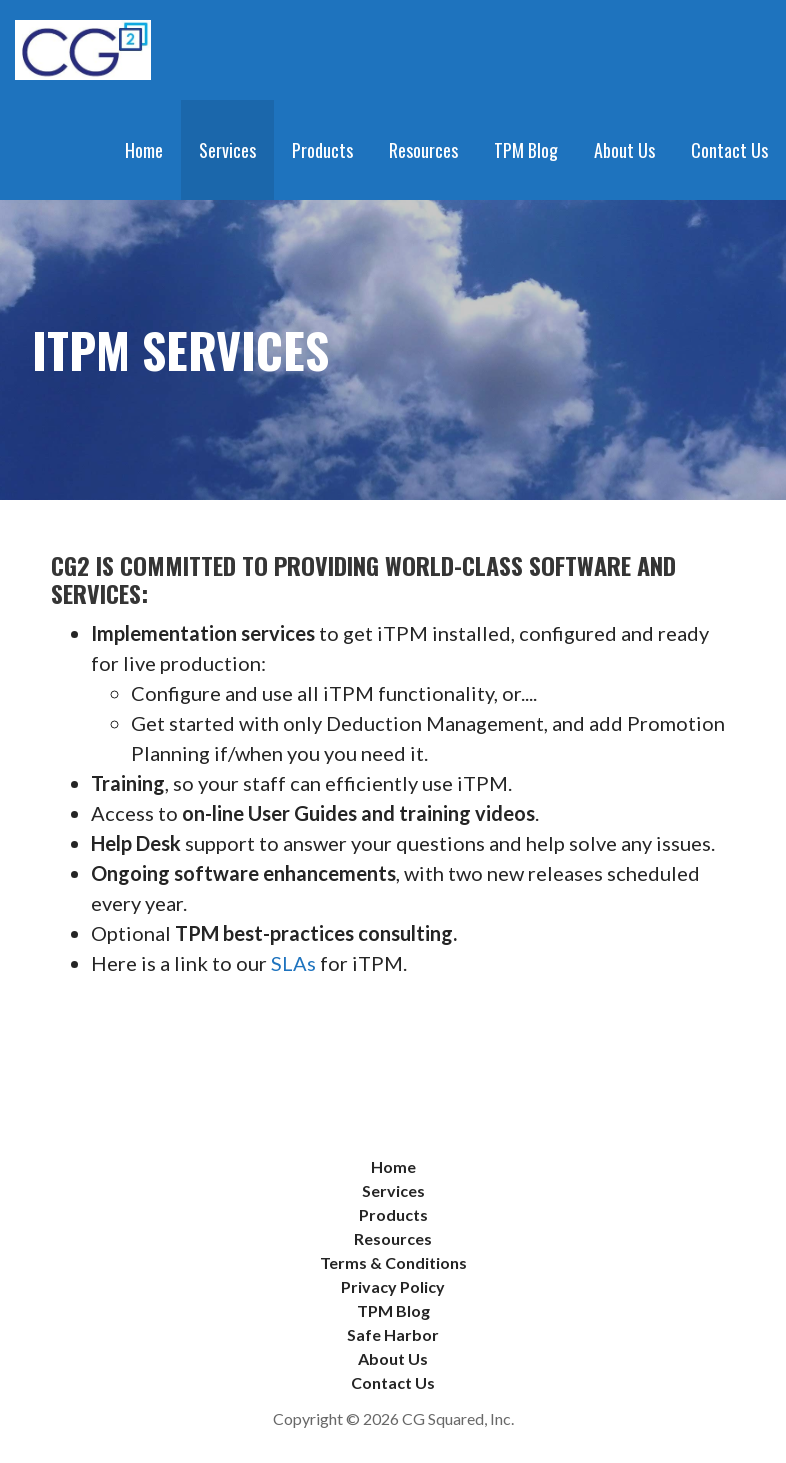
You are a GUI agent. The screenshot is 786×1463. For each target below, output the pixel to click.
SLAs (293, 963)
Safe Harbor (393, 1334)
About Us (624, 150)
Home (144, 150)
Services (227, 150)
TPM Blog (526, 150)
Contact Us (729, 150)
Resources (423, 150)
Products (322, 150)
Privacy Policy (393, 1286)
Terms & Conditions (393, 1262)
